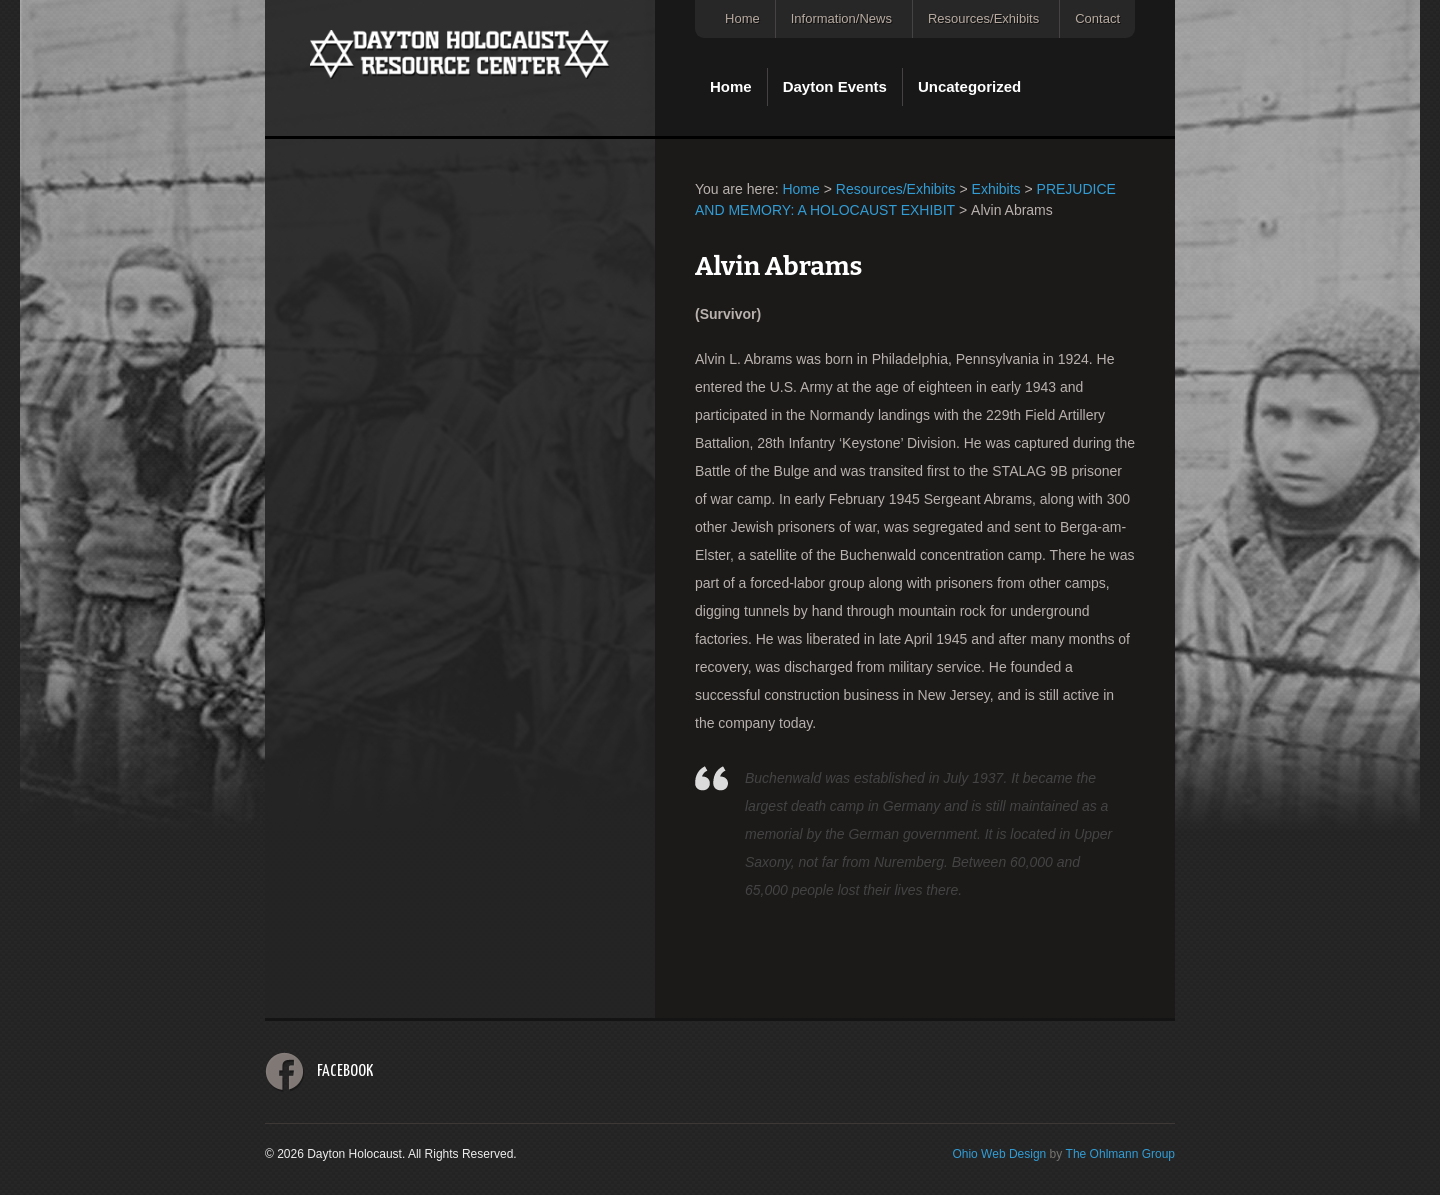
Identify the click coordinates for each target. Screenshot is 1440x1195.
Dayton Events (835, 86)
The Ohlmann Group (1120, 1154)
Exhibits (996, 189)
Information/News (841, 18)
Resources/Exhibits (983, 18)
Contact (1097, 18)
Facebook (345, 1071)
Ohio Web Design (999, 1154)
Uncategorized (969, 86)
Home (742, 18)
